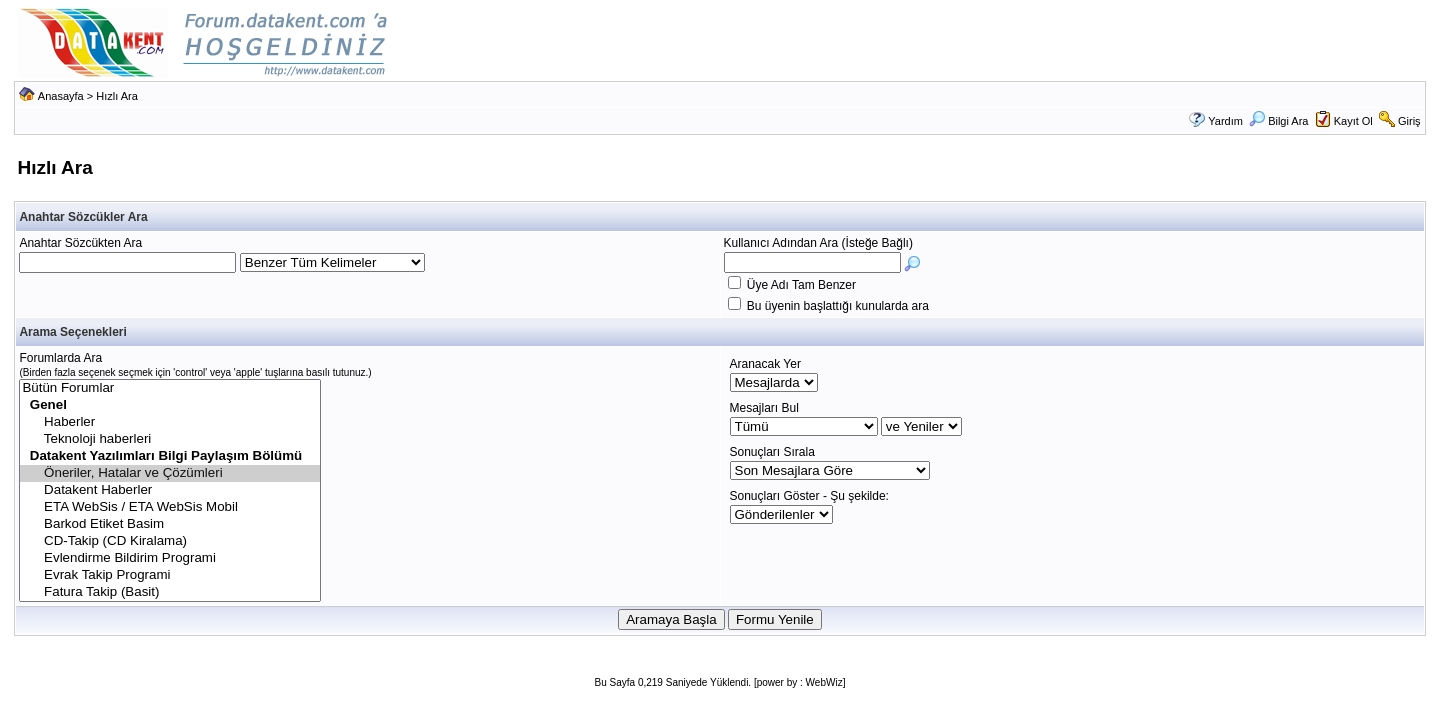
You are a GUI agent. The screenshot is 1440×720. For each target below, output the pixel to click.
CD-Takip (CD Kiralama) (170, 541)
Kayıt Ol (1353, 121)
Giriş (1409, 121)
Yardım (1225, 121)
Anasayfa (61, 96)
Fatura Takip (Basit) (170, 592)
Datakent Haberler (170, 490)
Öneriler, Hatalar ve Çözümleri (170, 473)
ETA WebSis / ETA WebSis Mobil (170, 507)
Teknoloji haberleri (170, 439)
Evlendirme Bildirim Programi (170, 558)
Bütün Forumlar (170, 388)
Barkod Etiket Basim (170, 524)
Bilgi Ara (1278, 121)
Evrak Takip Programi (170, 575)
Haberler (170, 422)
